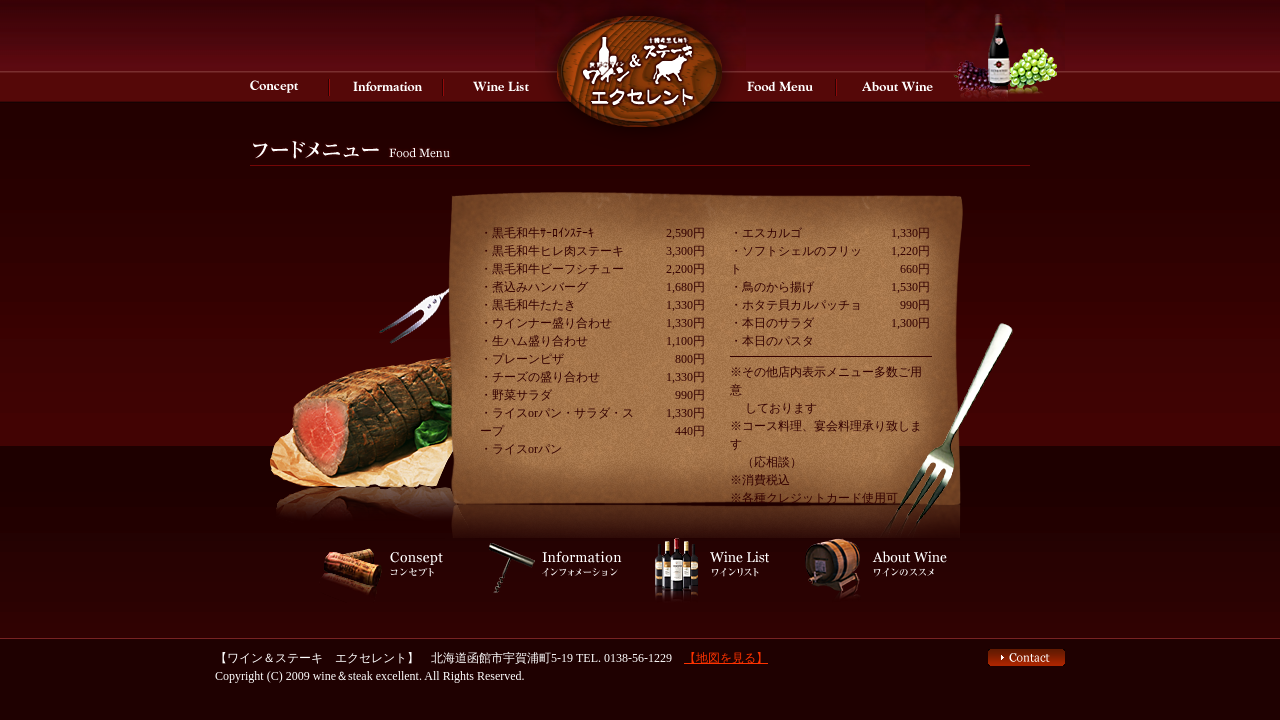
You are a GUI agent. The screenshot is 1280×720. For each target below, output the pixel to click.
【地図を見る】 (726, 658)
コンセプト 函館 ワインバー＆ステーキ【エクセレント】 (272, 86)
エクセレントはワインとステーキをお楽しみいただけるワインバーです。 (640, 86)
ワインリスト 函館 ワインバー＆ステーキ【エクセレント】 (500, 86)
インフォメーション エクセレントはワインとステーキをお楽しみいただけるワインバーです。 (387, 86)
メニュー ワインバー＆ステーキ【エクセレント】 (780, 86)
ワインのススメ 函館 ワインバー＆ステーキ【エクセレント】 (894, 86)
